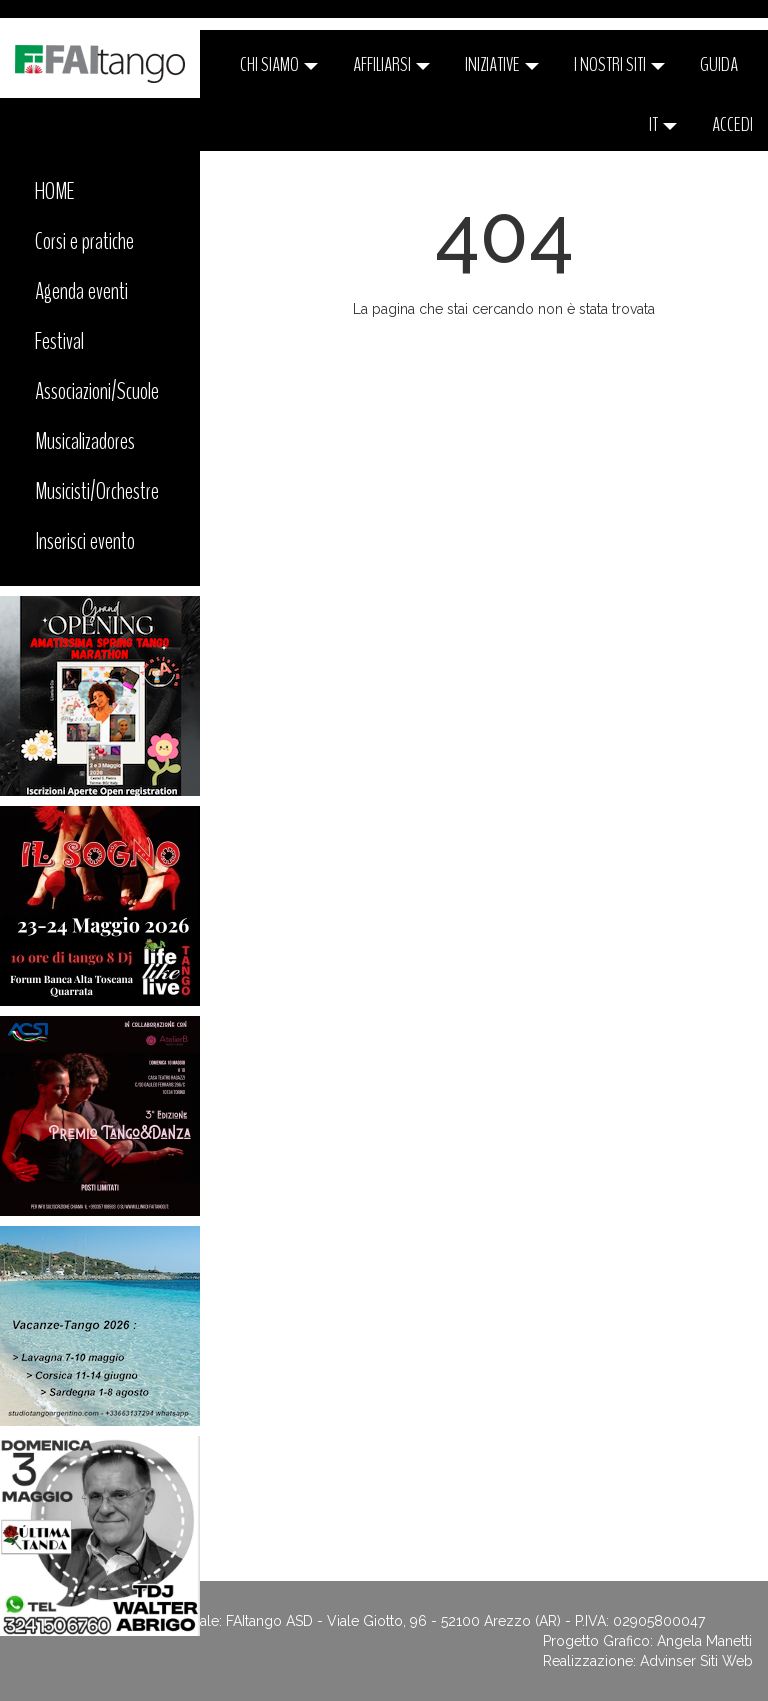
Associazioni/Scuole (97, 391)
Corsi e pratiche (84, 241)
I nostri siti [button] (619, 64)
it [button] (663, 124)
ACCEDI (732, 124)
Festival (59, 341)
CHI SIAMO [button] (279, 64)
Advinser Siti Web (696, 1661)
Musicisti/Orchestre (97, 491)
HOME (55, 191)
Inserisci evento (85, 541)
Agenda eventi (81, 291)
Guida (719, 64)
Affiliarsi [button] (391, 64)
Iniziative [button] (502, 64)
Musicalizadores (85, 441)
